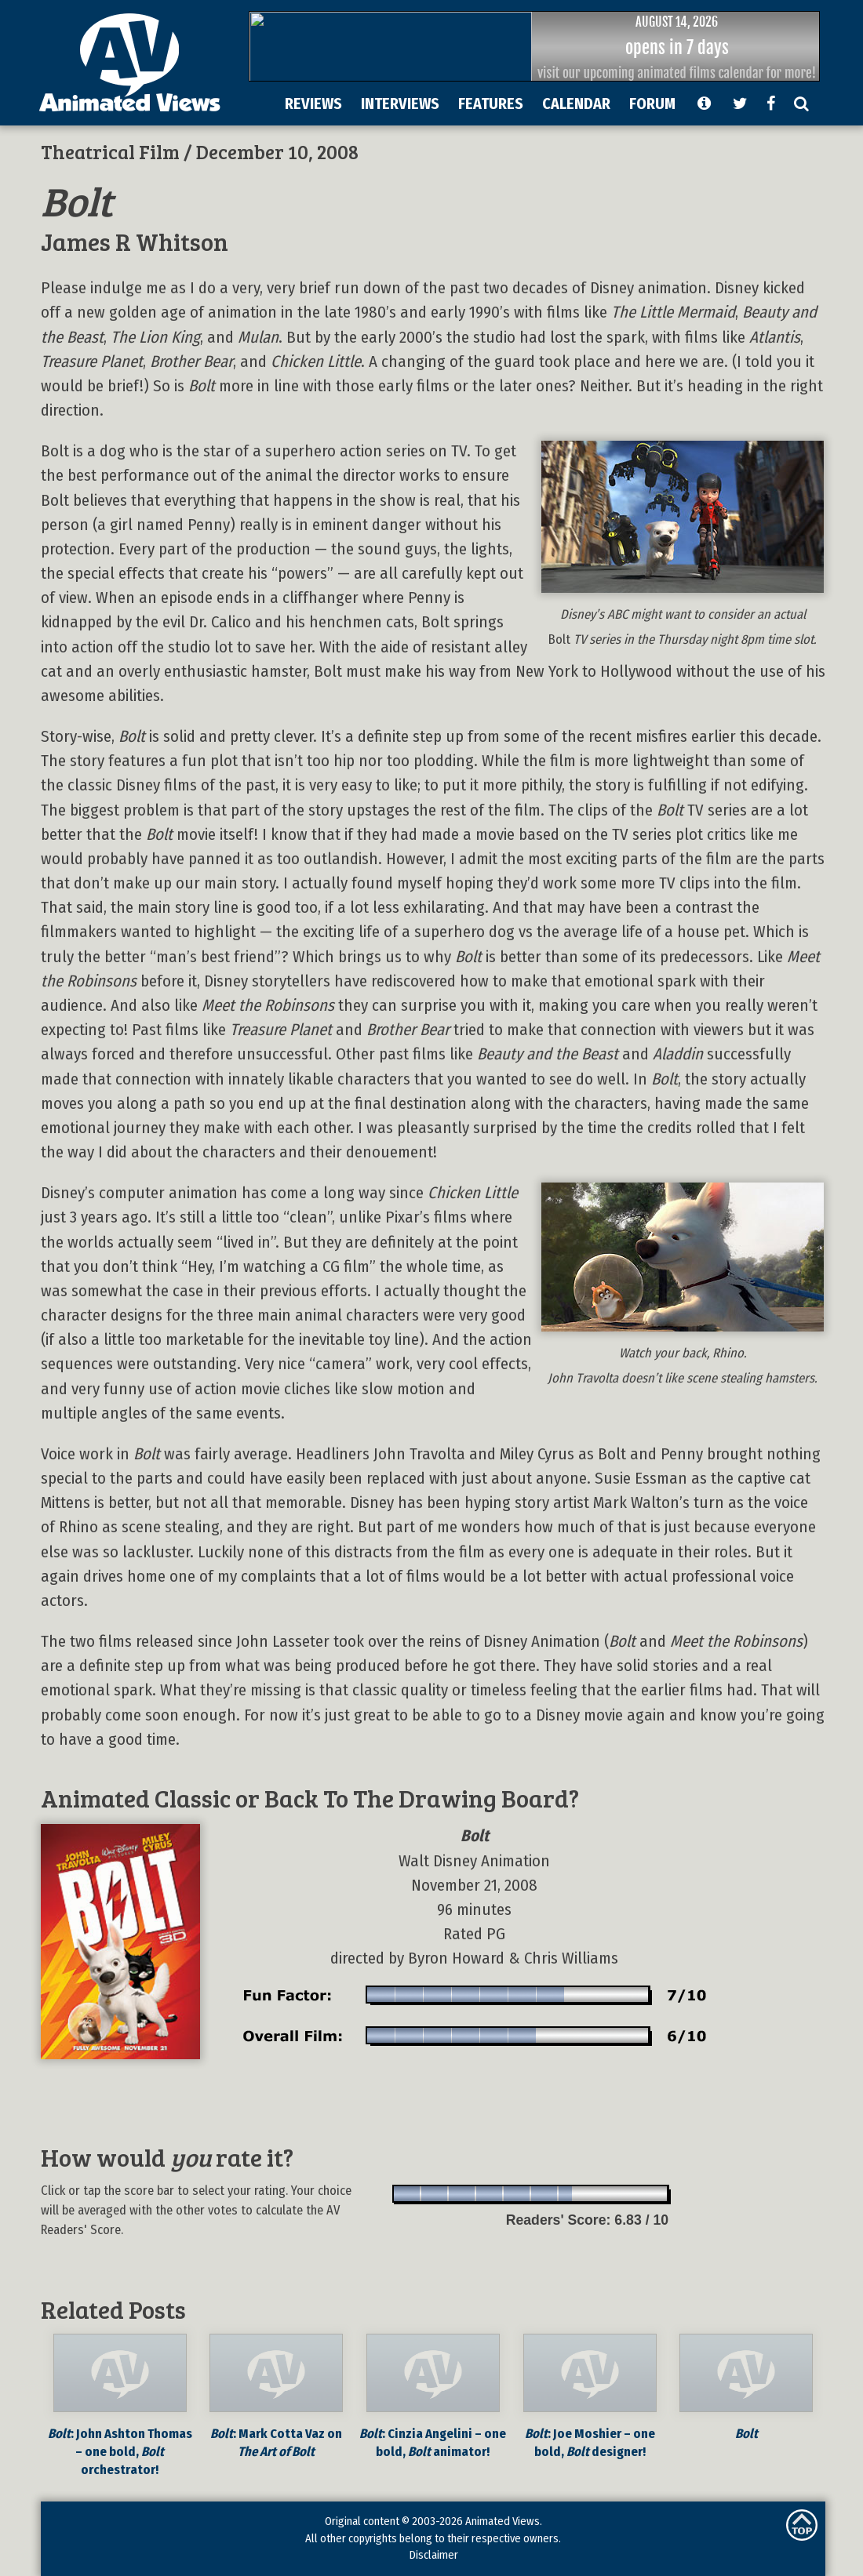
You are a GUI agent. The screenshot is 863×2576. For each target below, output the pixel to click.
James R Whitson (134, 241)
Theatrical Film (110, 151)
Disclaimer (433, 2555)
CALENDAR (576, 103)
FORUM (652, 103)
